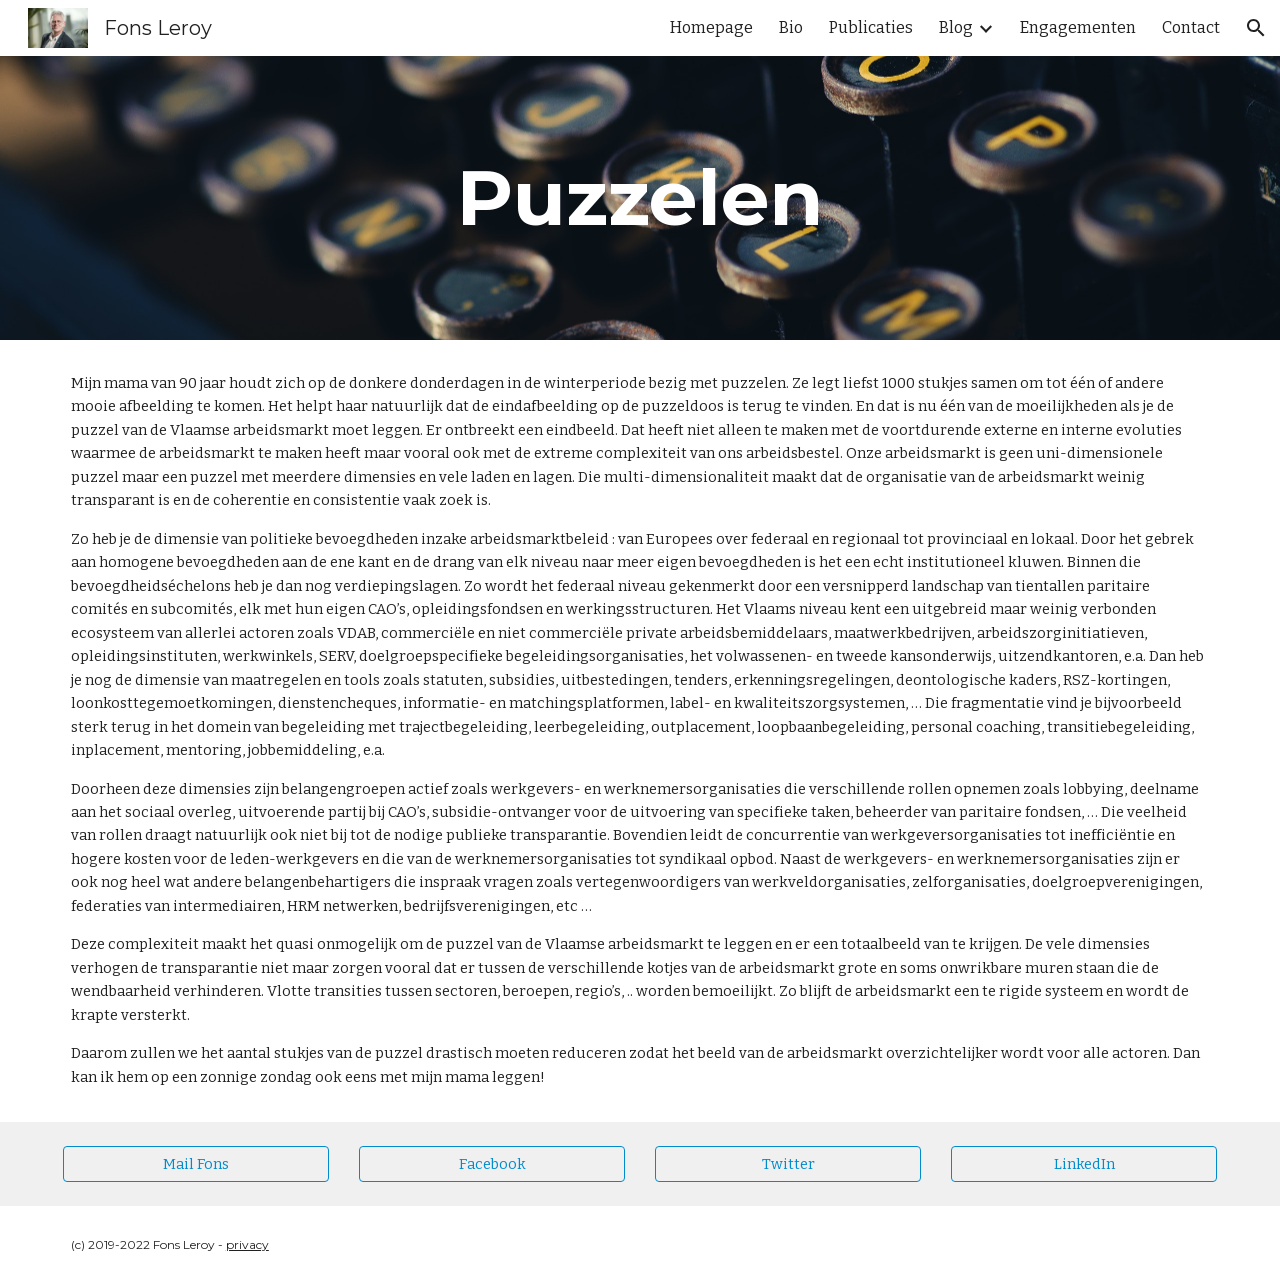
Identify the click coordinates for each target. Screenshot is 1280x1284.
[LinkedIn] (1084, 1163)
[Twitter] (788, 1163)
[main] (640, 198)
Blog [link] (956, 27)
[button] (1256, 28)
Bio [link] (791, 27)
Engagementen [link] (1078, 27)
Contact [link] (1191, 27)
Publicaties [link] (871, 27)
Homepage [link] (711, 27)
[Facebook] (492, 1163)
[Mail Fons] (196, 1163)
